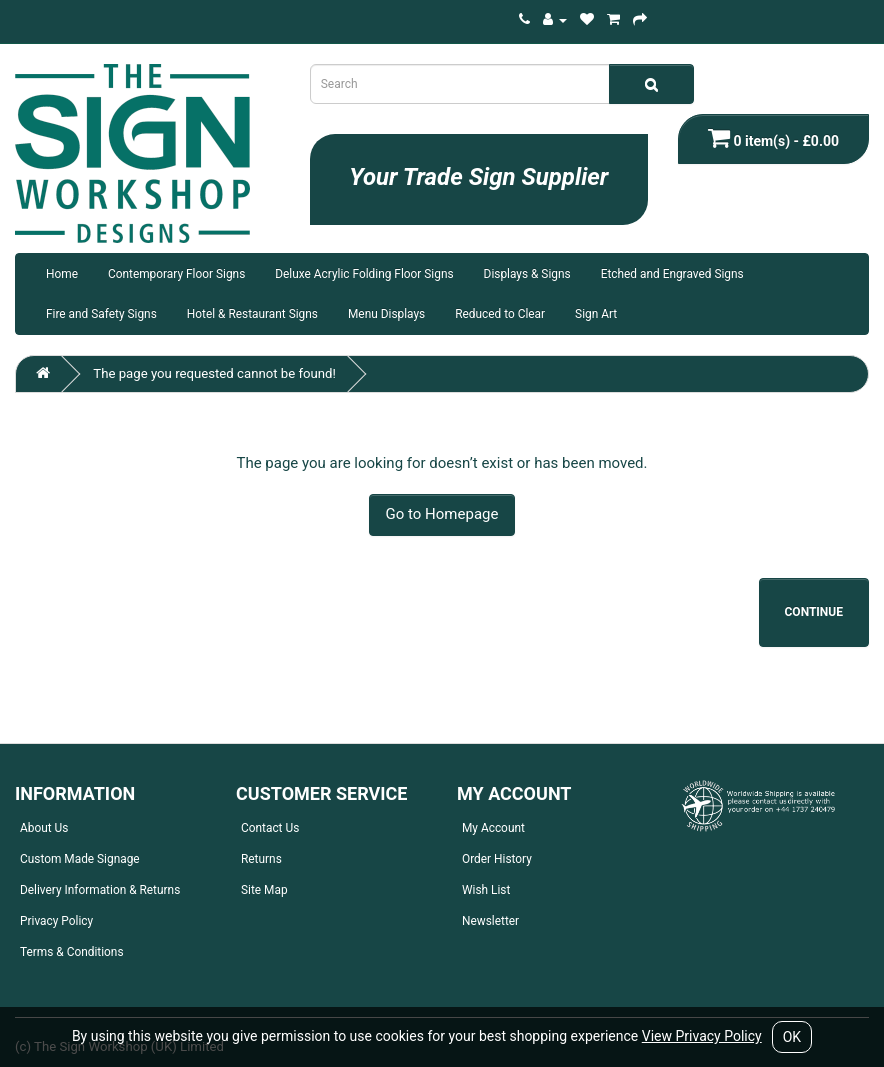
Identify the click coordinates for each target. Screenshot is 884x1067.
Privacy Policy (56, 921)
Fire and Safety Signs (101, 314)
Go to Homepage (442, 514)
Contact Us (270, 828)
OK (792, 1037)
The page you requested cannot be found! (214, 373)
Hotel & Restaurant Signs (252, 314)
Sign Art (596, 314)
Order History (497, 859)
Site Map (264, 890)
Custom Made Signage (80, 859)
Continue (814, 612)
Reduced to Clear (500, 314)
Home (62, 274)
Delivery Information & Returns (100, 890)
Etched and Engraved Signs (672, 274)
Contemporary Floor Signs (176, 274)
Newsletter (490, 921)
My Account (493, 828)
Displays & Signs (527, 274)
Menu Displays (386, 314)
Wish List (486, 890)
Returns (261, 859)
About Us (44, 828)
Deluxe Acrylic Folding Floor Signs (364, 274)
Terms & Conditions (72, 952)
